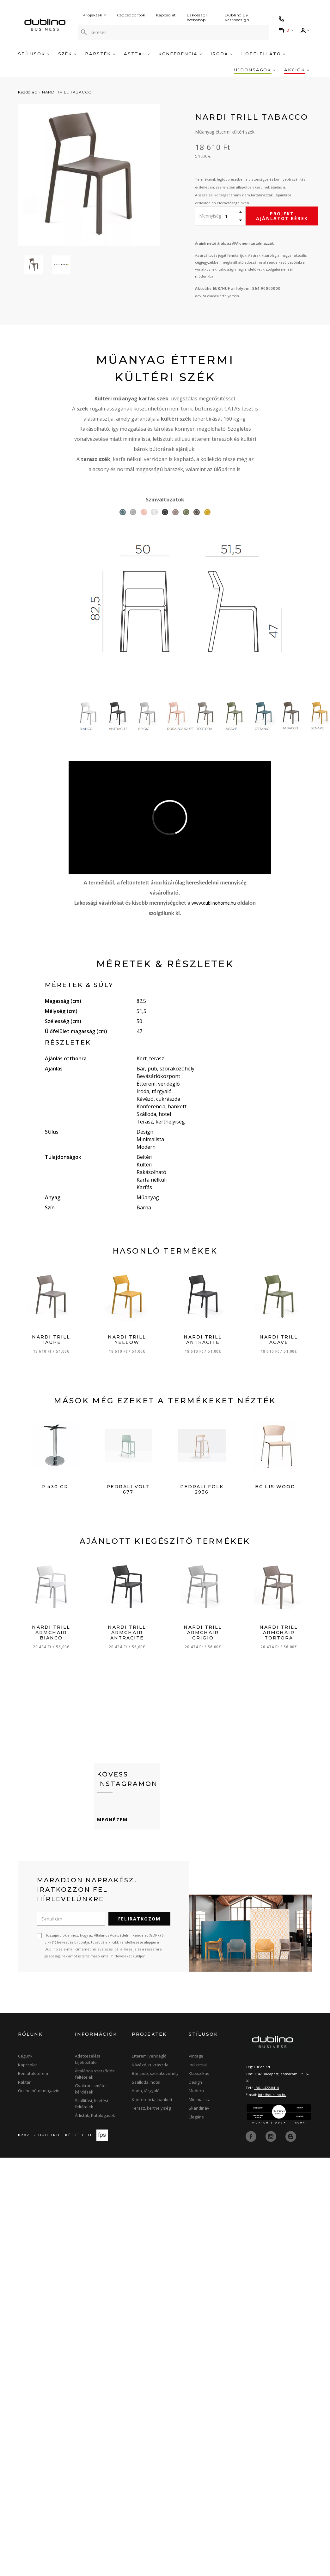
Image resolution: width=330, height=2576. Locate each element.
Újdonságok (255, 69)
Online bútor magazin (38, 2091)
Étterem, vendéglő (149, 2056)
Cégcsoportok (131, 15)
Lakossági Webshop (197, 17)
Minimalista (200, 2099)
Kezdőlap (27, 92)
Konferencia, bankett (152, 2099)
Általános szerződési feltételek (95, 2074)
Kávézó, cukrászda (150, 2065)
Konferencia (180, 53)
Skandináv (199, 2108)
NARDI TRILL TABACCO (67, 92)
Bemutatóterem (33, 2073)
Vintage (196, 2056)
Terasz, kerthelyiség (151, 2108)
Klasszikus (199, 2073)
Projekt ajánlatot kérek (282, 216)
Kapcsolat (166, 15)
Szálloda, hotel (146, 2082)
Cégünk (25, 2056)
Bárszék (100, 53)
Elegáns (196, 2117)
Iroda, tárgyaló (146, 2091)
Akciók (296, 69)
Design (195, 2082)
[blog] (290, 2135)
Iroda (222, 53)
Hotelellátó (263, 53)
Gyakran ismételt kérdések (91, 2089)
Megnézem (112, 1820)
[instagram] (272, 2135)
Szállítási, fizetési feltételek (91, 2104)
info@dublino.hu (272, 2094)
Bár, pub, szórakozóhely (155, 2073)
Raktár (24, 2082)
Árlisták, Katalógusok (95, 2115)
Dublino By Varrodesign (237, 17)
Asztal (137, 53)
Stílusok (34, 53)
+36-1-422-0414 (266, 2087)
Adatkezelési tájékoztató (87, 2059)
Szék (67, 53)
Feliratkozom (139, 1919)
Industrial (198, 2065)
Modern (196, 2091)
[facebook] (252, 2135)
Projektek (94, 15)
